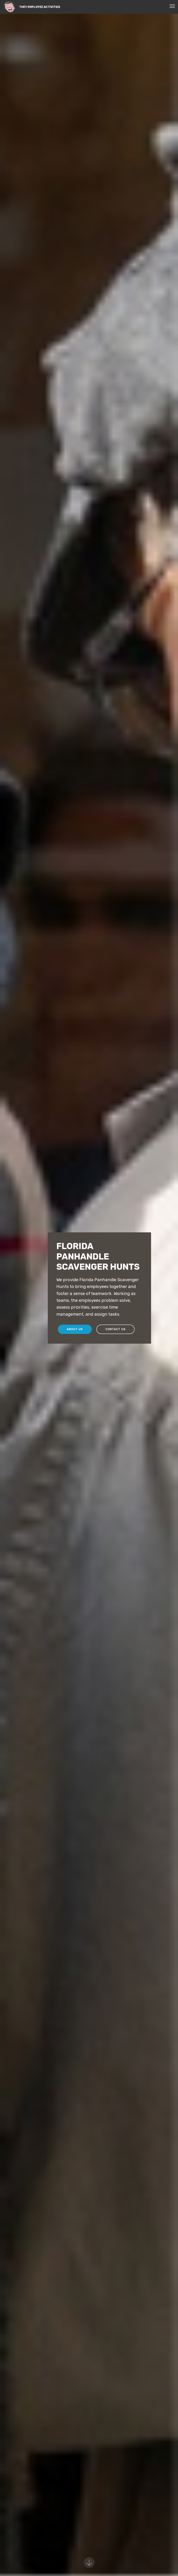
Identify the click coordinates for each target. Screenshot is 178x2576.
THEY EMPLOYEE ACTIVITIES (39, 7)
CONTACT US (115, 1329)
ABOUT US (75, 1329)
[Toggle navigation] (172, 6)
